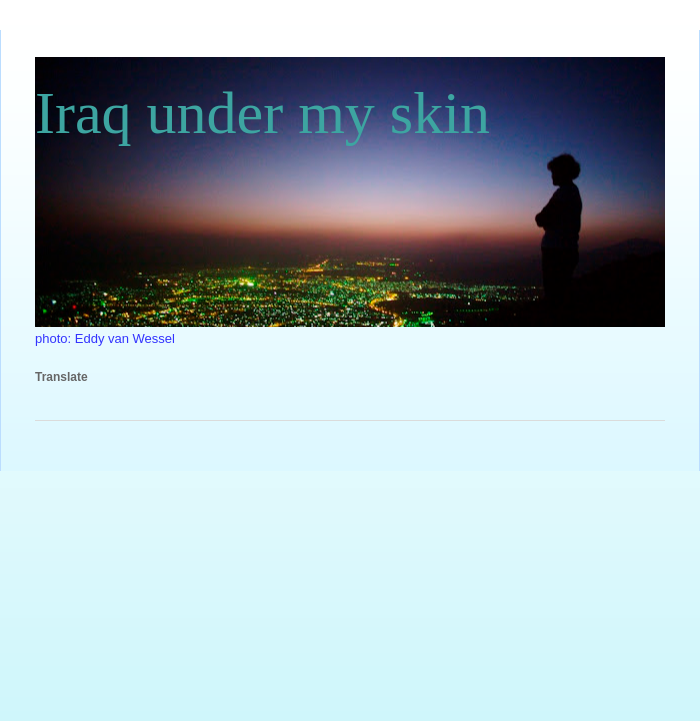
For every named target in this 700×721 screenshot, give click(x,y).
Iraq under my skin (262, 113)
